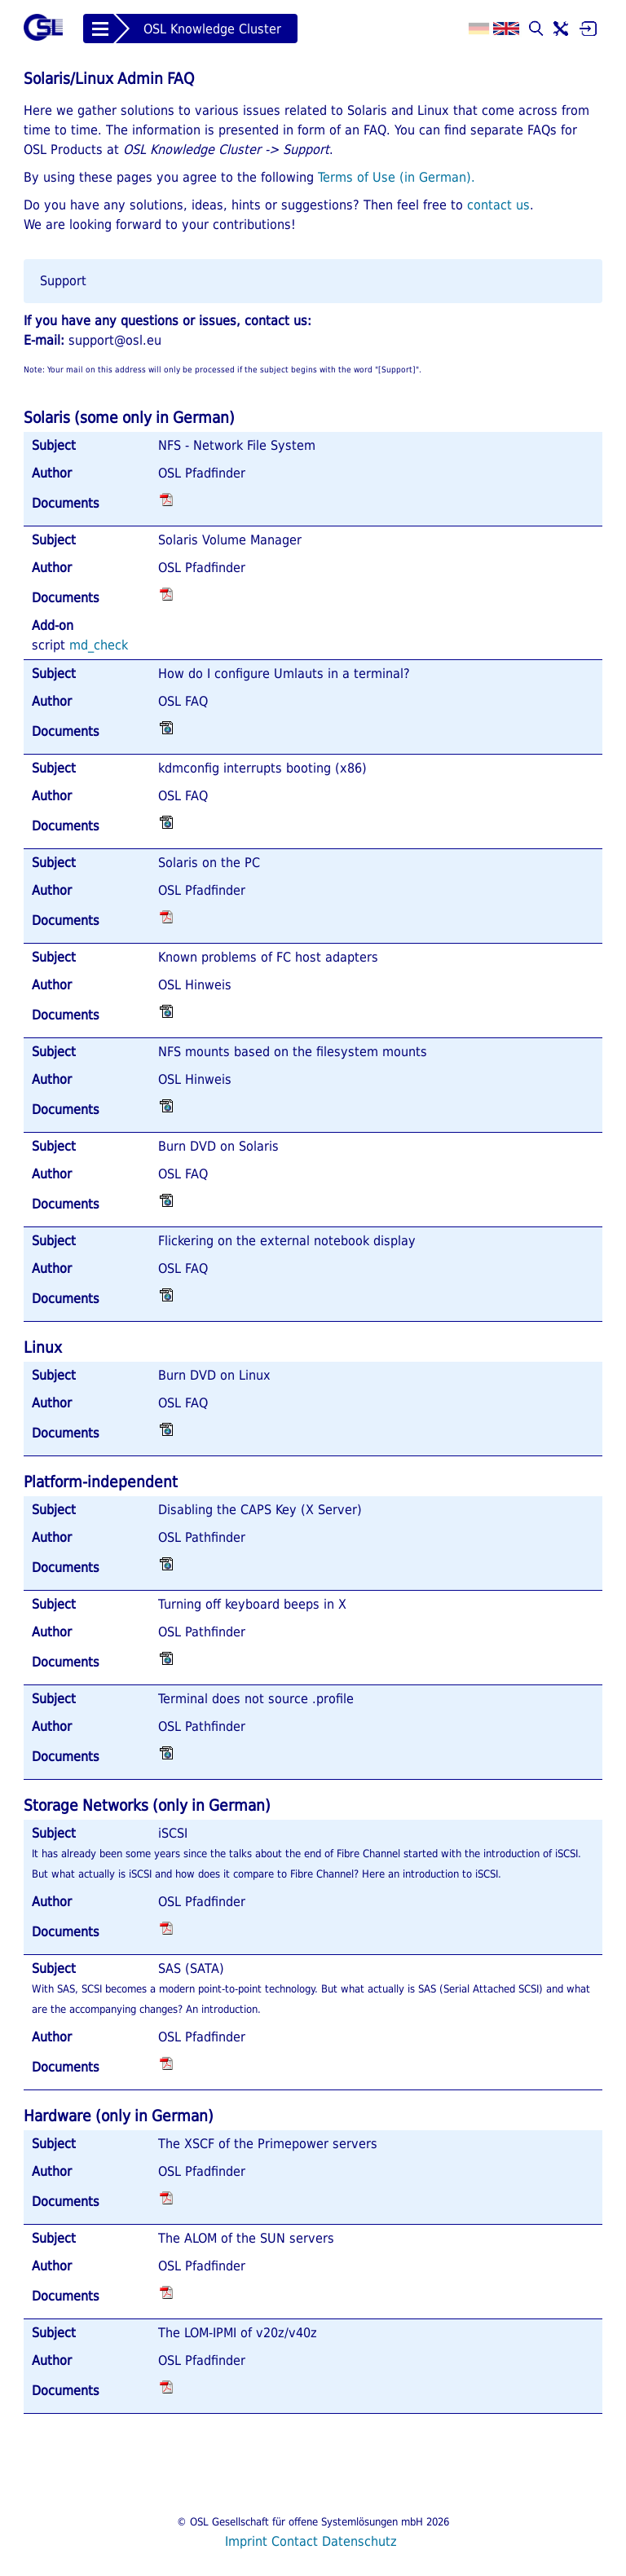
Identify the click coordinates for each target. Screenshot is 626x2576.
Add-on (52, 625)
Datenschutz (359, 2541)
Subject (54, 445)
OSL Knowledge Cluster (212, 29)
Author (52, 473)
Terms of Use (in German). (396, 177)
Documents (65, 503)
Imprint (246, 2541)
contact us (498, 205)
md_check (98, 645)
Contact (294, 2541)
